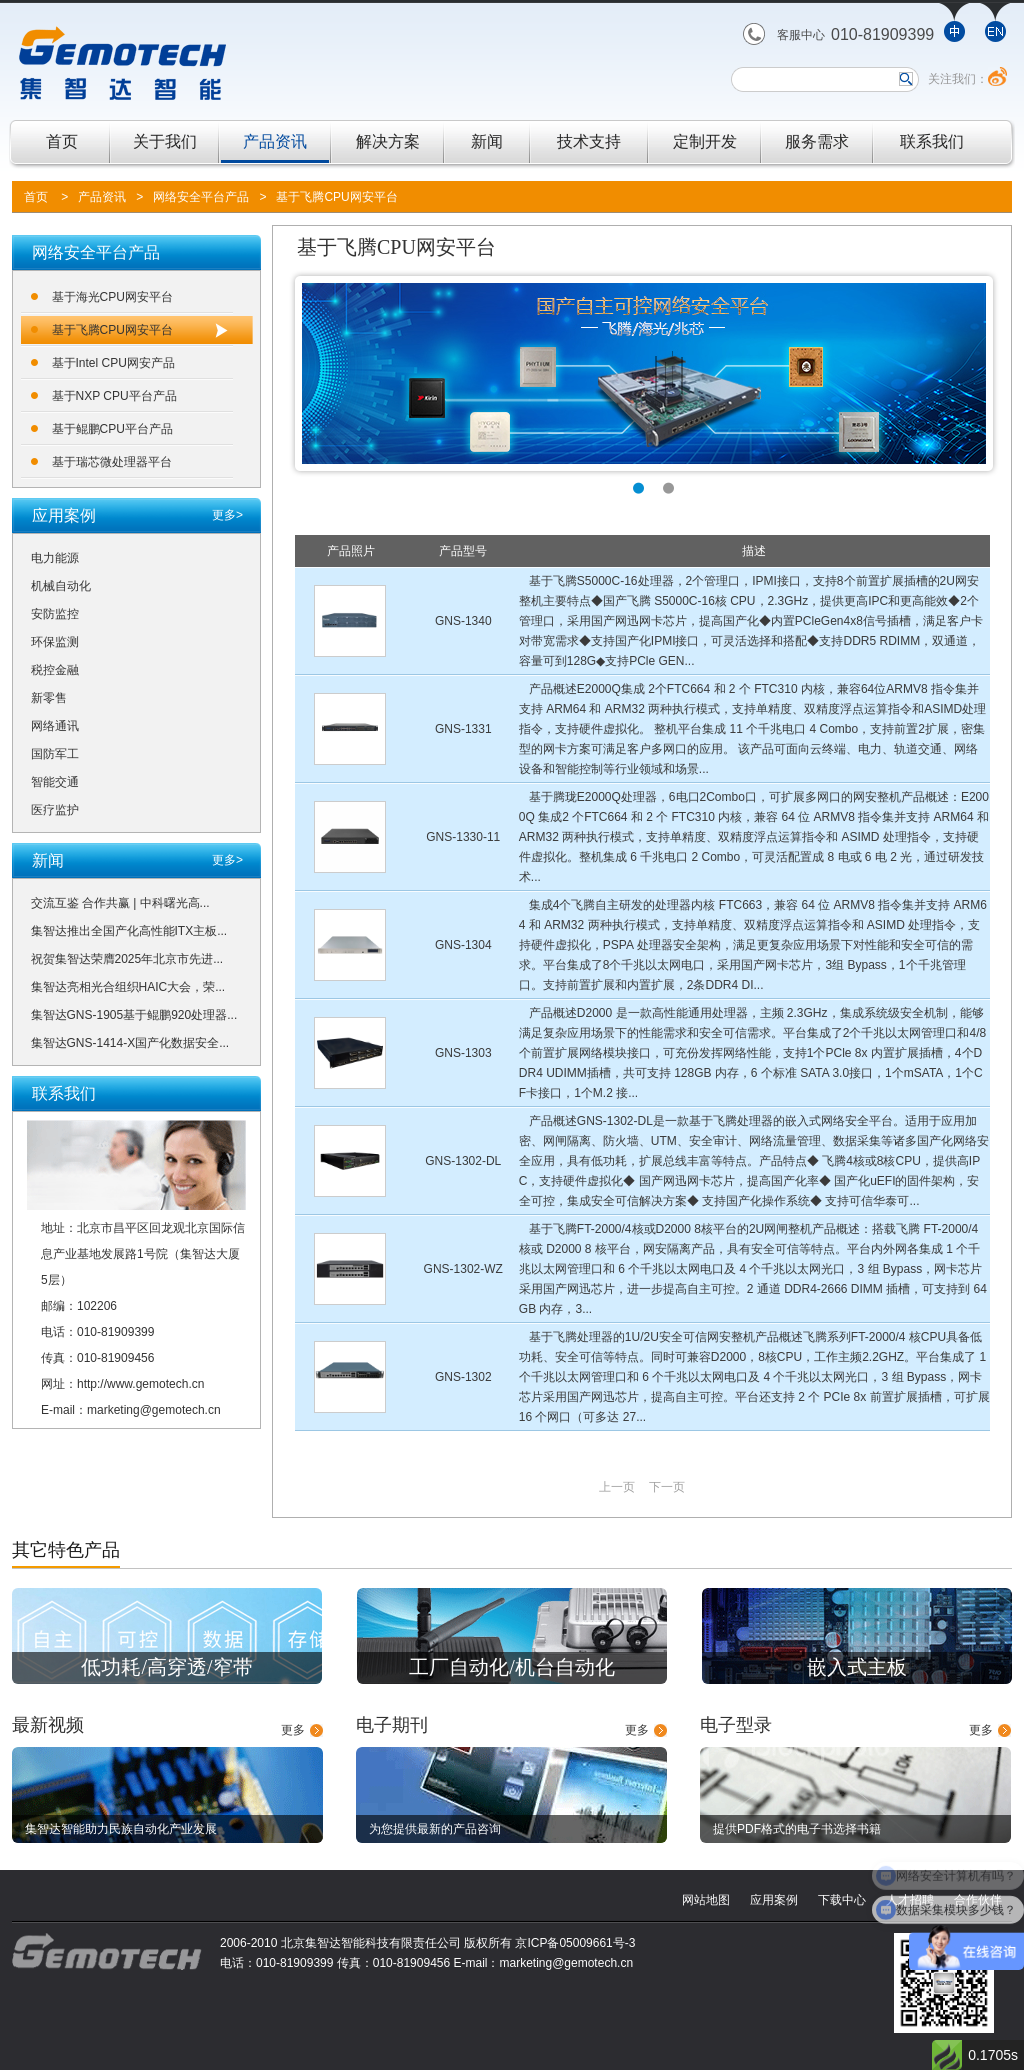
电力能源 (55, 558)
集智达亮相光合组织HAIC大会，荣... (128, 987)
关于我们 (165, 141)
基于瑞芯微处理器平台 (112, 462)
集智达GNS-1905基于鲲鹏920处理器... (134, 1015)
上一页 (617, 1487)
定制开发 (705, 141)
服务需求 (817, 141)
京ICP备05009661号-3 (575, 1943)
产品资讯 (275, 141)
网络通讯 (55, 726)
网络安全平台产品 (201, 197)
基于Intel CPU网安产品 (113, 363)
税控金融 (55, 670)
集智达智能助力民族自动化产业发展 (121, 1829)
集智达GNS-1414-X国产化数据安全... (130, 1043)
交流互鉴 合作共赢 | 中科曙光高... (120, 903)
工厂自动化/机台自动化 (512, 1667)
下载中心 (842, 1900)
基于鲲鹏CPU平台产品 (112, 429)
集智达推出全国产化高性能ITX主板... (129, 931)
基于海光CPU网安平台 (112, 297)
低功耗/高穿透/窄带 (166, 1667)
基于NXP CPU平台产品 (114, 396)
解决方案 (388, 141)
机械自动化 (61, 586)
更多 (293, 1730)
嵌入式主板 (857, 1667)
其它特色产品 (66, 1550)
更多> (227, 515)
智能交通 (55, 782)
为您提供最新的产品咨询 (435, 1829)
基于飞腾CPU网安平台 (336, 197)
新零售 (49, 698)
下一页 (667, 1487)
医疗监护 (55, 810)
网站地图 (706, 1900)
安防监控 (55, 614)
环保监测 (55, 642)
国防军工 (55, 754)
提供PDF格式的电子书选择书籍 (797, 1829)
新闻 (487, 141)
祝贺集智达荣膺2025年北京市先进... (127, 959)
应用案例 (774, 1900)
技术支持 (589, 141)
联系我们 (932, 141)
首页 (62, 141)
